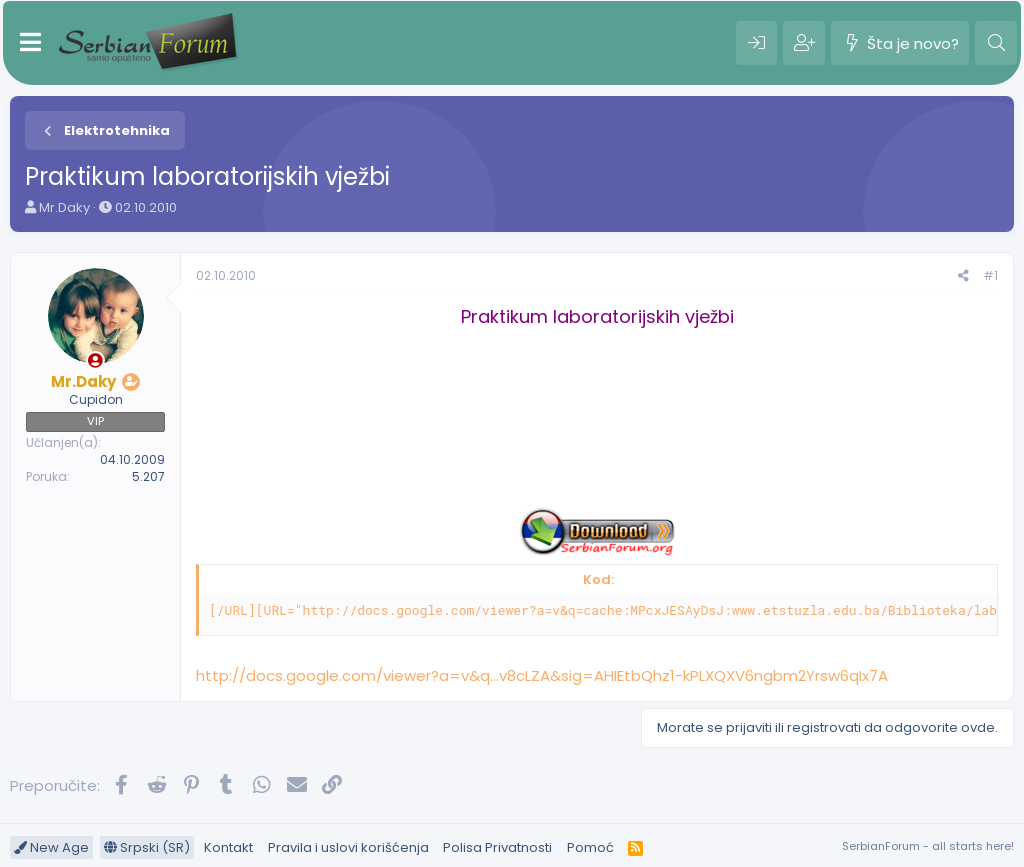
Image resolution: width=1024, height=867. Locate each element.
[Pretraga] (996, 43)
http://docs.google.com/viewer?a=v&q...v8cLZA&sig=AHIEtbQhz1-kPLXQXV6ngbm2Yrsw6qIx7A (542, 675)
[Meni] (30, 43)
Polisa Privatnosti (497, 847)
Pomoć (590, 847)
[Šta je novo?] (900, 43)
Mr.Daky (64, 207)
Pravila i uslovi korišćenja (348, 847)
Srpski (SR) (147, 847)
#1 (990, 275)
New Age (51, 847)
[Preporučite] (963, 276)
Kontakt (228, 847)
